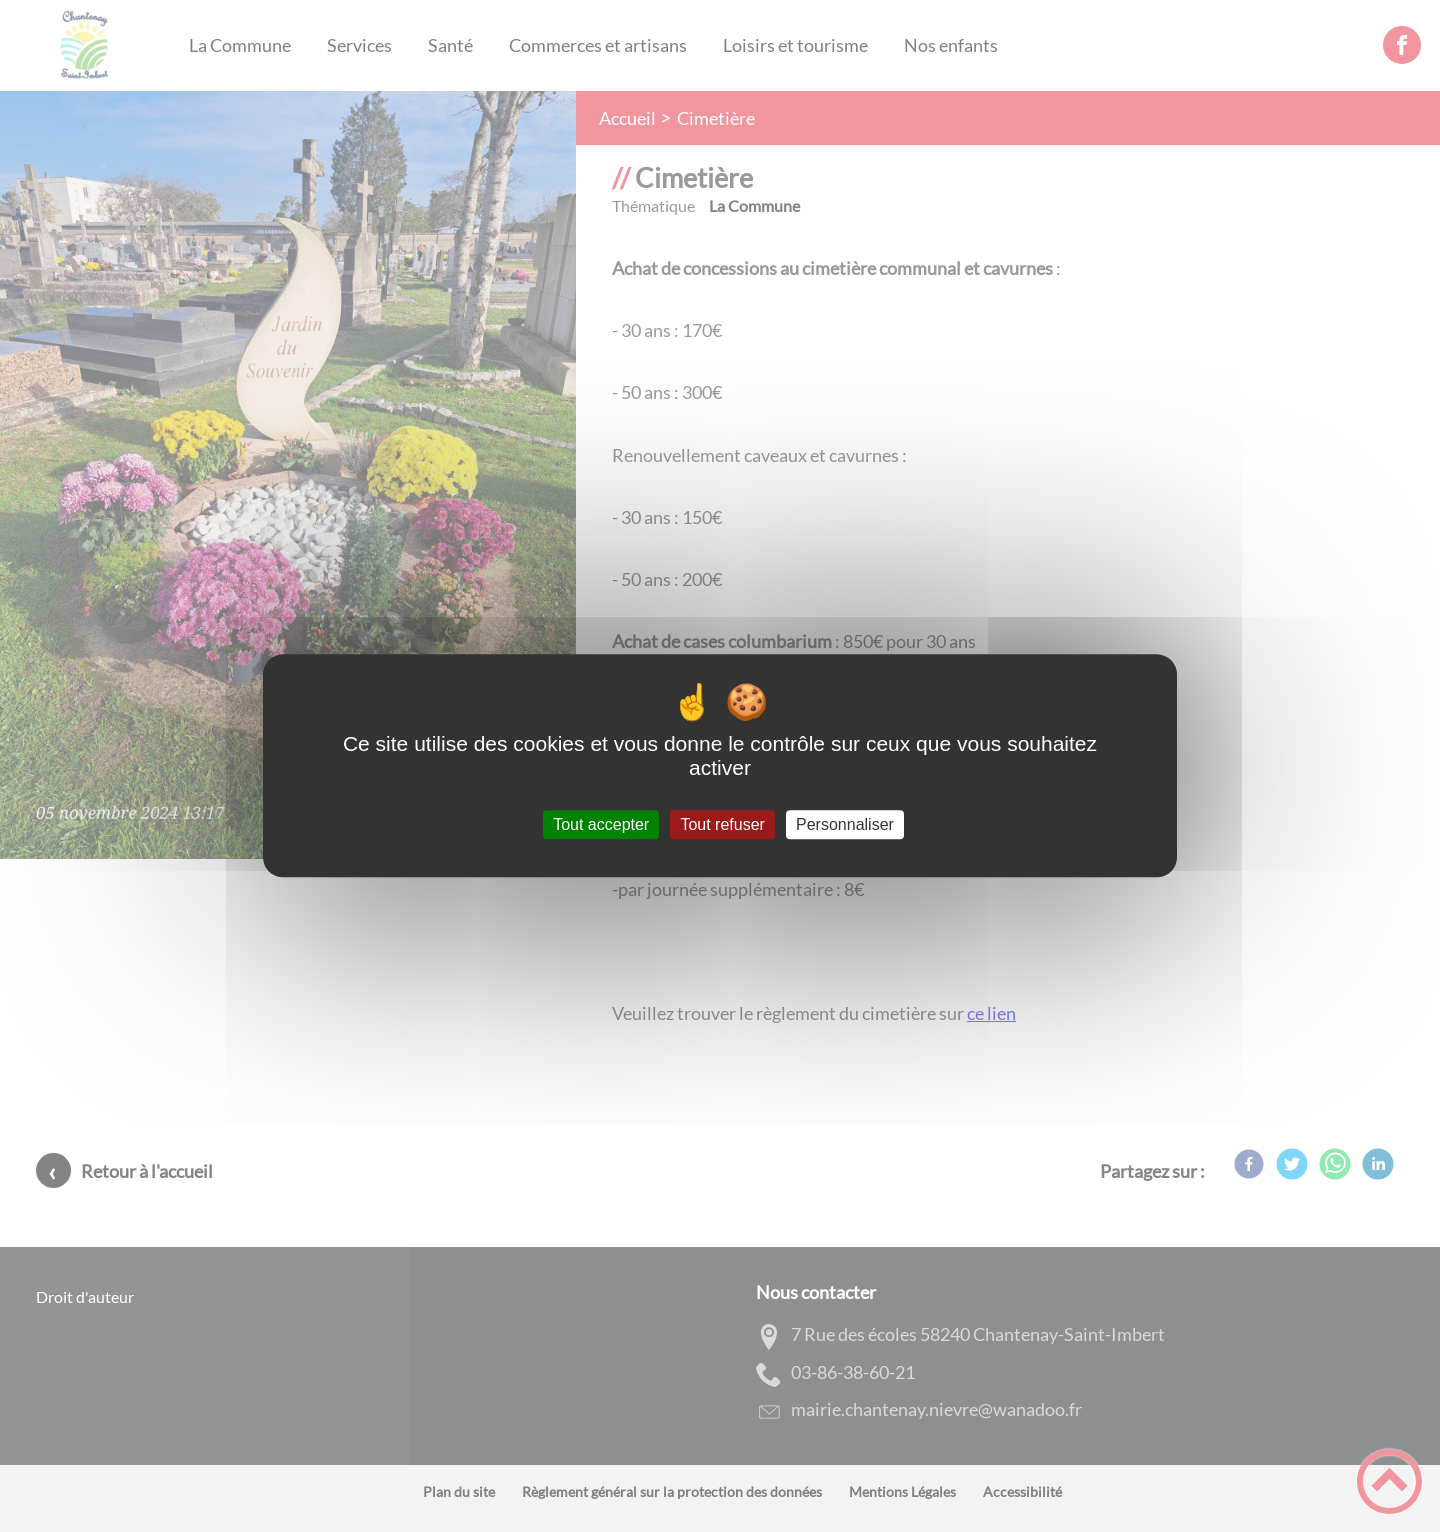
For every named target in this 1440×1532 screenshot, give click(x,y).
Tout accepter (601, 824)
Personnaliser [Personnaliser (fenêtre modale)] (845, 824)
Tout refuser (722, 824)
